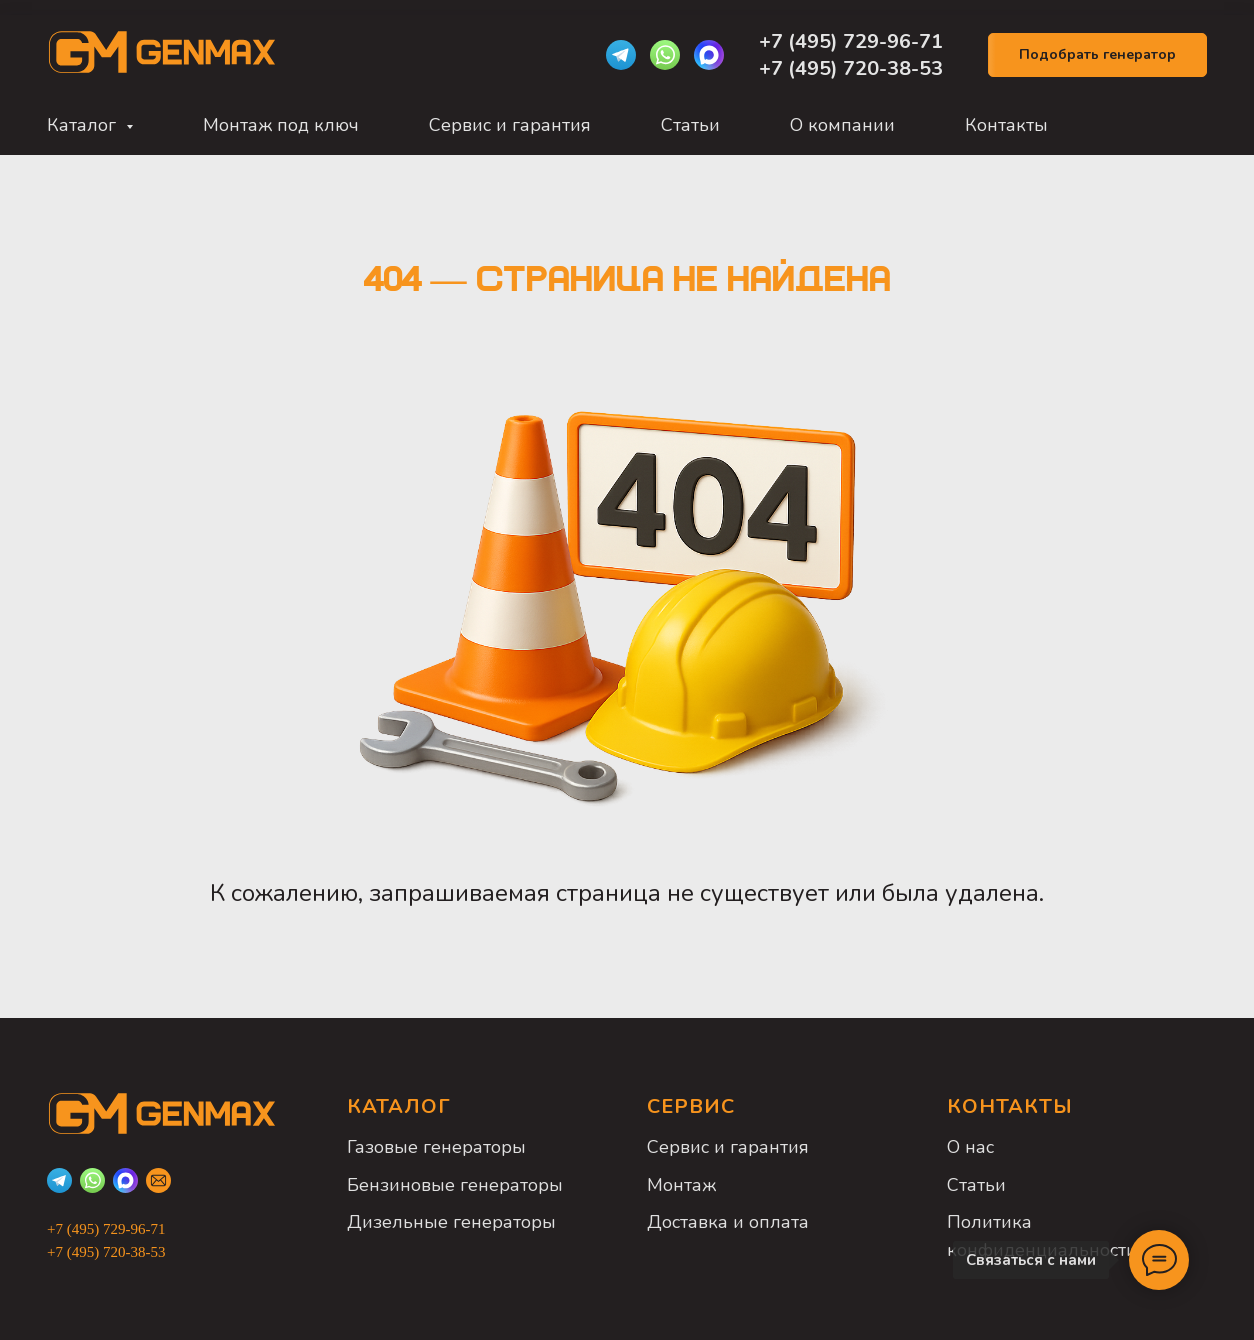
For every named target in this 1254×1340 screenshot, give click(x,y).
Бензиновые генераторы (455, 1185)
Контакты (1006, 125)
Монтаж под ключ (281, 125)
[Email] (158, 1180)
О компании (842, 125)
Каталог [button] (84, 125)
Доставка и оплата (728, 1222)
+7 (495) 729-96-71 (853, 41)
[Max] (709, 55)
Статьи (690, 125)
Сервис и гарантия (510, 125)
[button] (1097, 55)
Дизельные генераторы (451, 1222)
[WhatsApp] (665, 55)
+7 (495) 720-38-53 (851, 68)
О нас (970, 1147)
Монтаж (681, 1185)
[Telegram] (621, 55)
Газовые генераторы (436, 1147)
